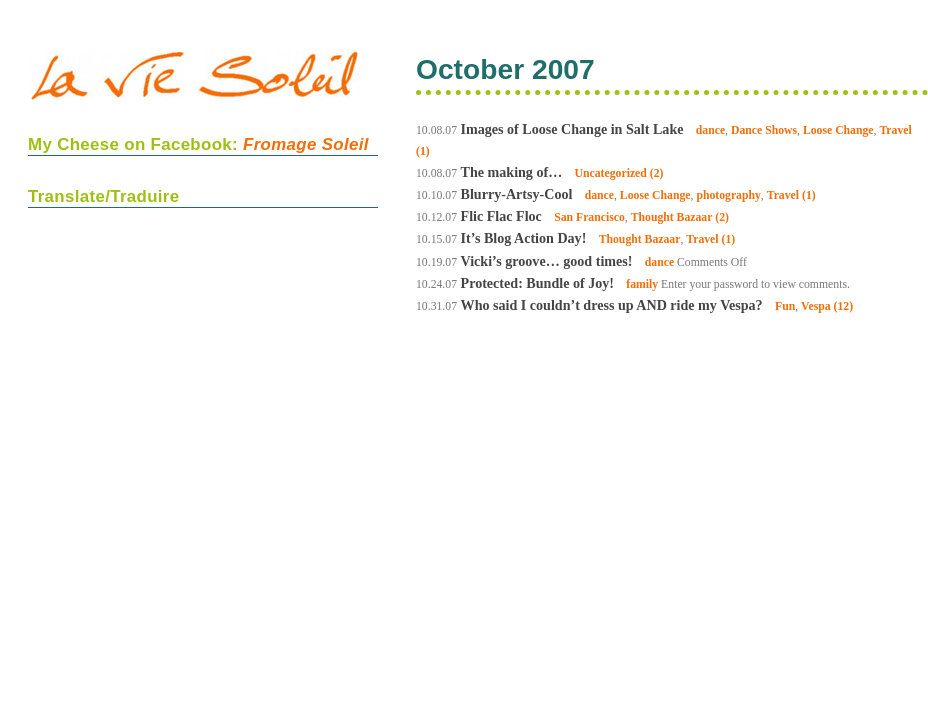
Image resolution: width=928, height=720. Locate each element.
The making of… (512, 172)
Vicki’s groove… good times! (547, 261)
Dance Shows (764, 130)
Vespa (816, 306)
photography (728, 195)
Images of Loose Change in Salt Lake (572, 129)
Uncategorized (611, 173)
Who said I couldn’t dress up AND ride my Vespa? (612, 305)
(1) (423, 151)
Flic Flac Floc (501, 216)
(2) (657, 173)
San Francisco (589, 217)
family (642, 284)
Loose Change (838, 130)
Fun (785, 306)
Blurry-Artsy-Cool (517, 194)
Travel (895, 130)
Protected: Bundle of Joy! (537, 283)
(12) (844, 306)
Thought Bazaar (672, 217)
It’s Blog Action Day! (524, 238)
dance (710, 130)
